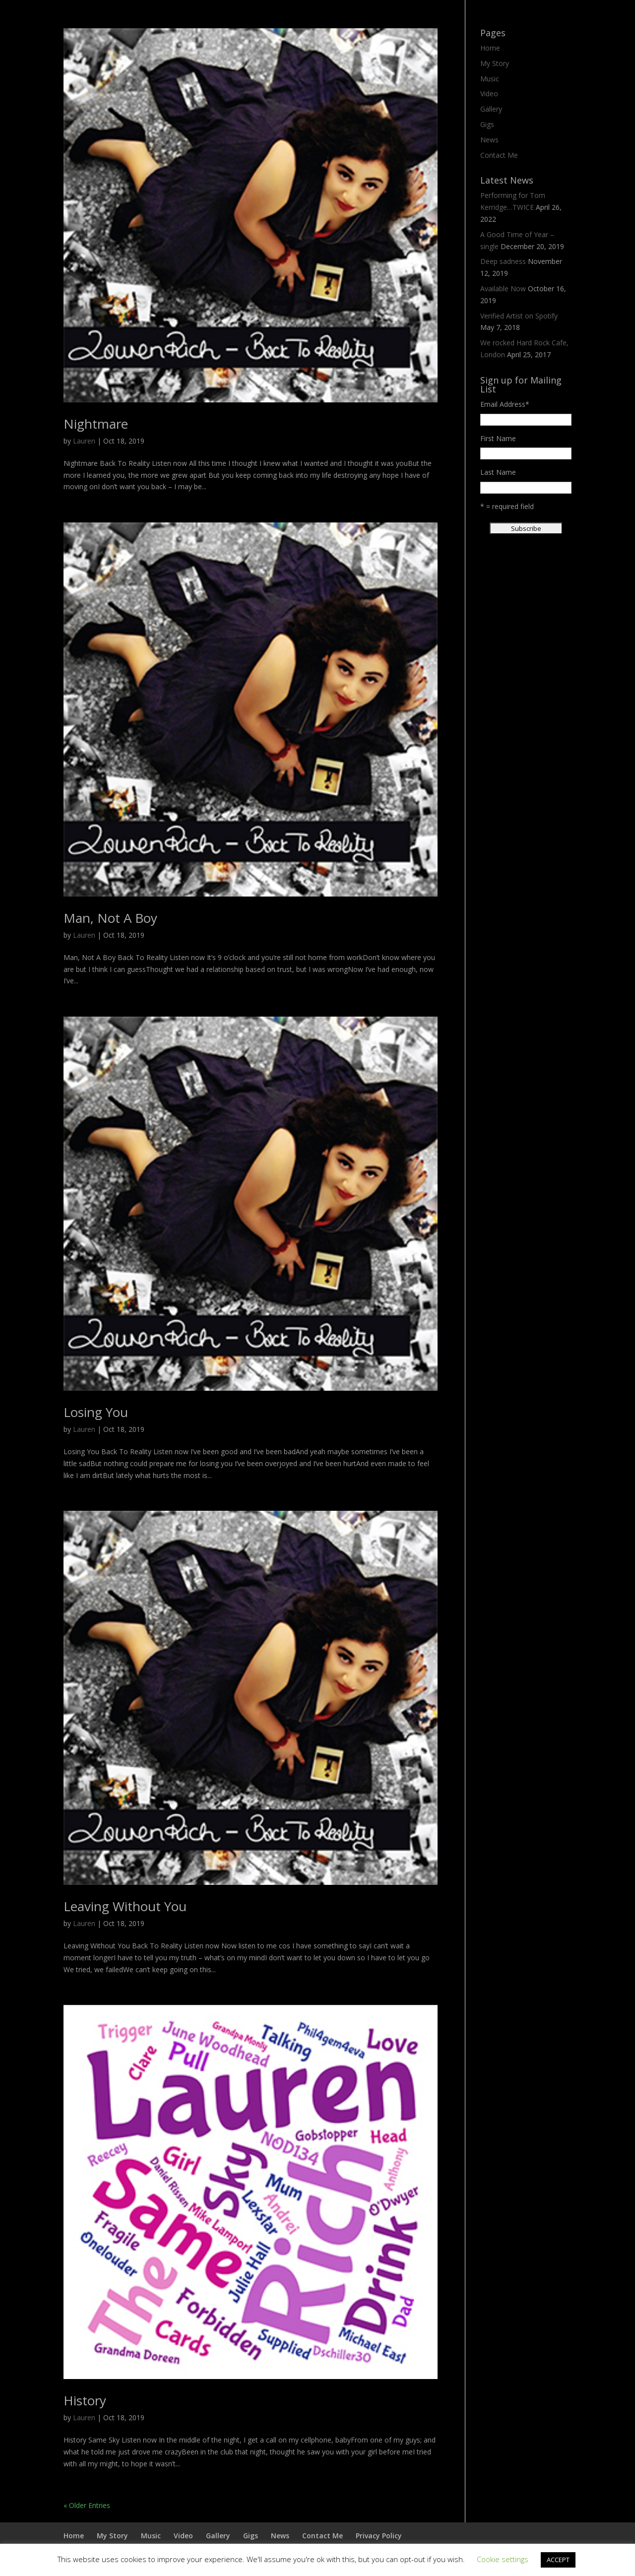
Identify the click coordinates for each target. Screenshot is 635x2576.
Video (489, 93)
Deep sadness (503, 261)
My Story (494, 63)
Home (490, 48)
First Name (498, 438)
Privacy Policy (379, 2535)
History (85, 2400)
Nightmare (96, 424)
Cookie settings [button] (502, 2559)
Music (489, 78)
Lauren (84, 441)
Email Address (504, 404)
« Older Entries (87, 2505)
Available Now (503, 288)
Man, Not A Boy (110, 918)
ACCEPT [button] (558, 2559)
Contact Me (499, 155)
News (489, 139)
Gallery (491, 109)
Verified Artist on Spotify (519, 316)
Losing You (96, 1412)
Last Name (498, 472)
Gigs (487, 124)
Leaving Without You (125, 1906)
